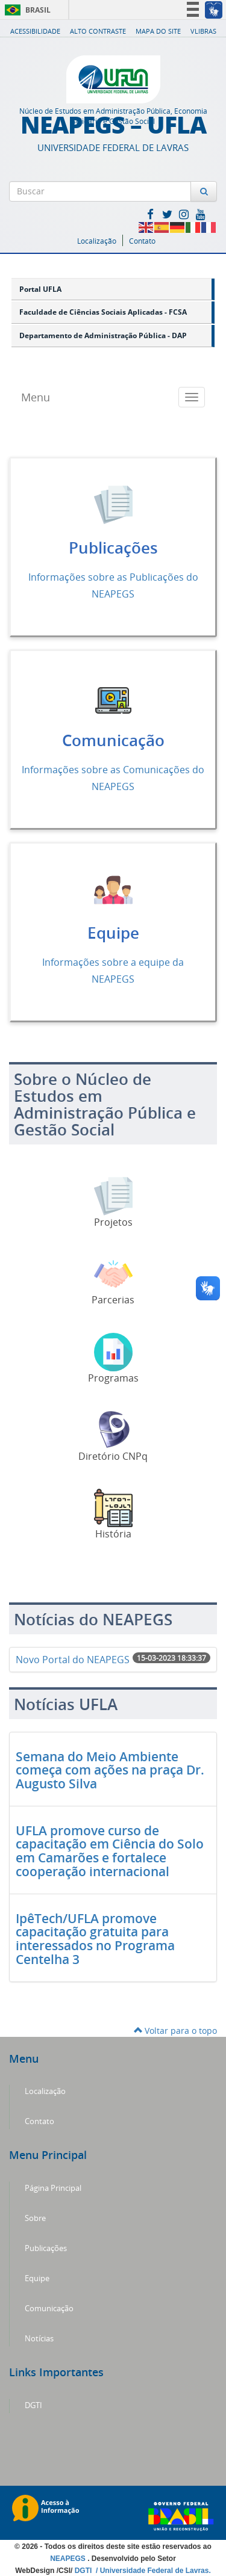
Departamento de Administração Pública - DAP (103, 335)
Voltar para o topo (175, 2030)
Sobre (35, 2218)
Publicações (113, 547)
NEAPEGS (68, 2558)
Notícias (39, 2339)
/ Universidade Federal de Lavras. (152, 2570)
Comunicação (113, 740)
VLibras (203, 31)
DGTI (33, 2405)
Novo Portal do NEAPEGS (73, 1659)
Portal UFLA (40, 289)
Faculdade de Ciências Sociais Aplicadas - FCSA (103, 312)
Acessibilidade (35, 31)
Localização (96, 241)
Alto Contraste (98, 31)
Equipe (113, 933)
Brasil (25, 10)
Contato (142, 241)
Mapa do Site (158, 31)
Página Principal (53, 2188)
